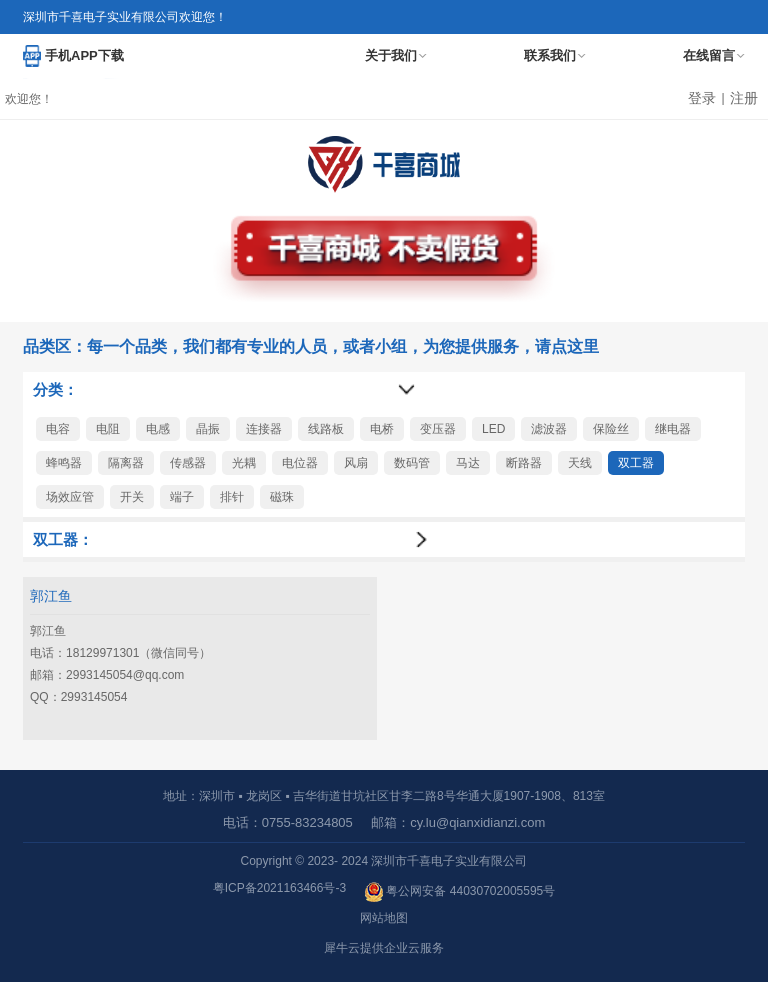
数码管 (412, 463)
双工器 (636, 463)
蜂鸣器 (64, 463)
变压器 (438, 429)
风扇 (356, 463)
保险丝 (611, 429)
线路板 (326, 429)
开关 (132, 497)
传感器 (188, 463)
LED (493, 429)
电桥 (382, 429)
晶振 (208, 429)
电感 (158, 429)
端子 (182, 497)
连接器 (264, 429)
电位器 (300, 463)
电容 (58, 429)
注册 (744, 98)
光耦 (244, 463)
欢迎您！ (29, 99)
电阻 (108, 429)
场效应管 (70, 497)
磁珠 (282, 497)
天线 (580, 463)
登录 (702, 98)
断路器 (524, 463)
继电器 (673, 429)
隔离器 (126, 463)
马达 (468, 463)
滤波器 (549, 429)
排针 (232, 497)
